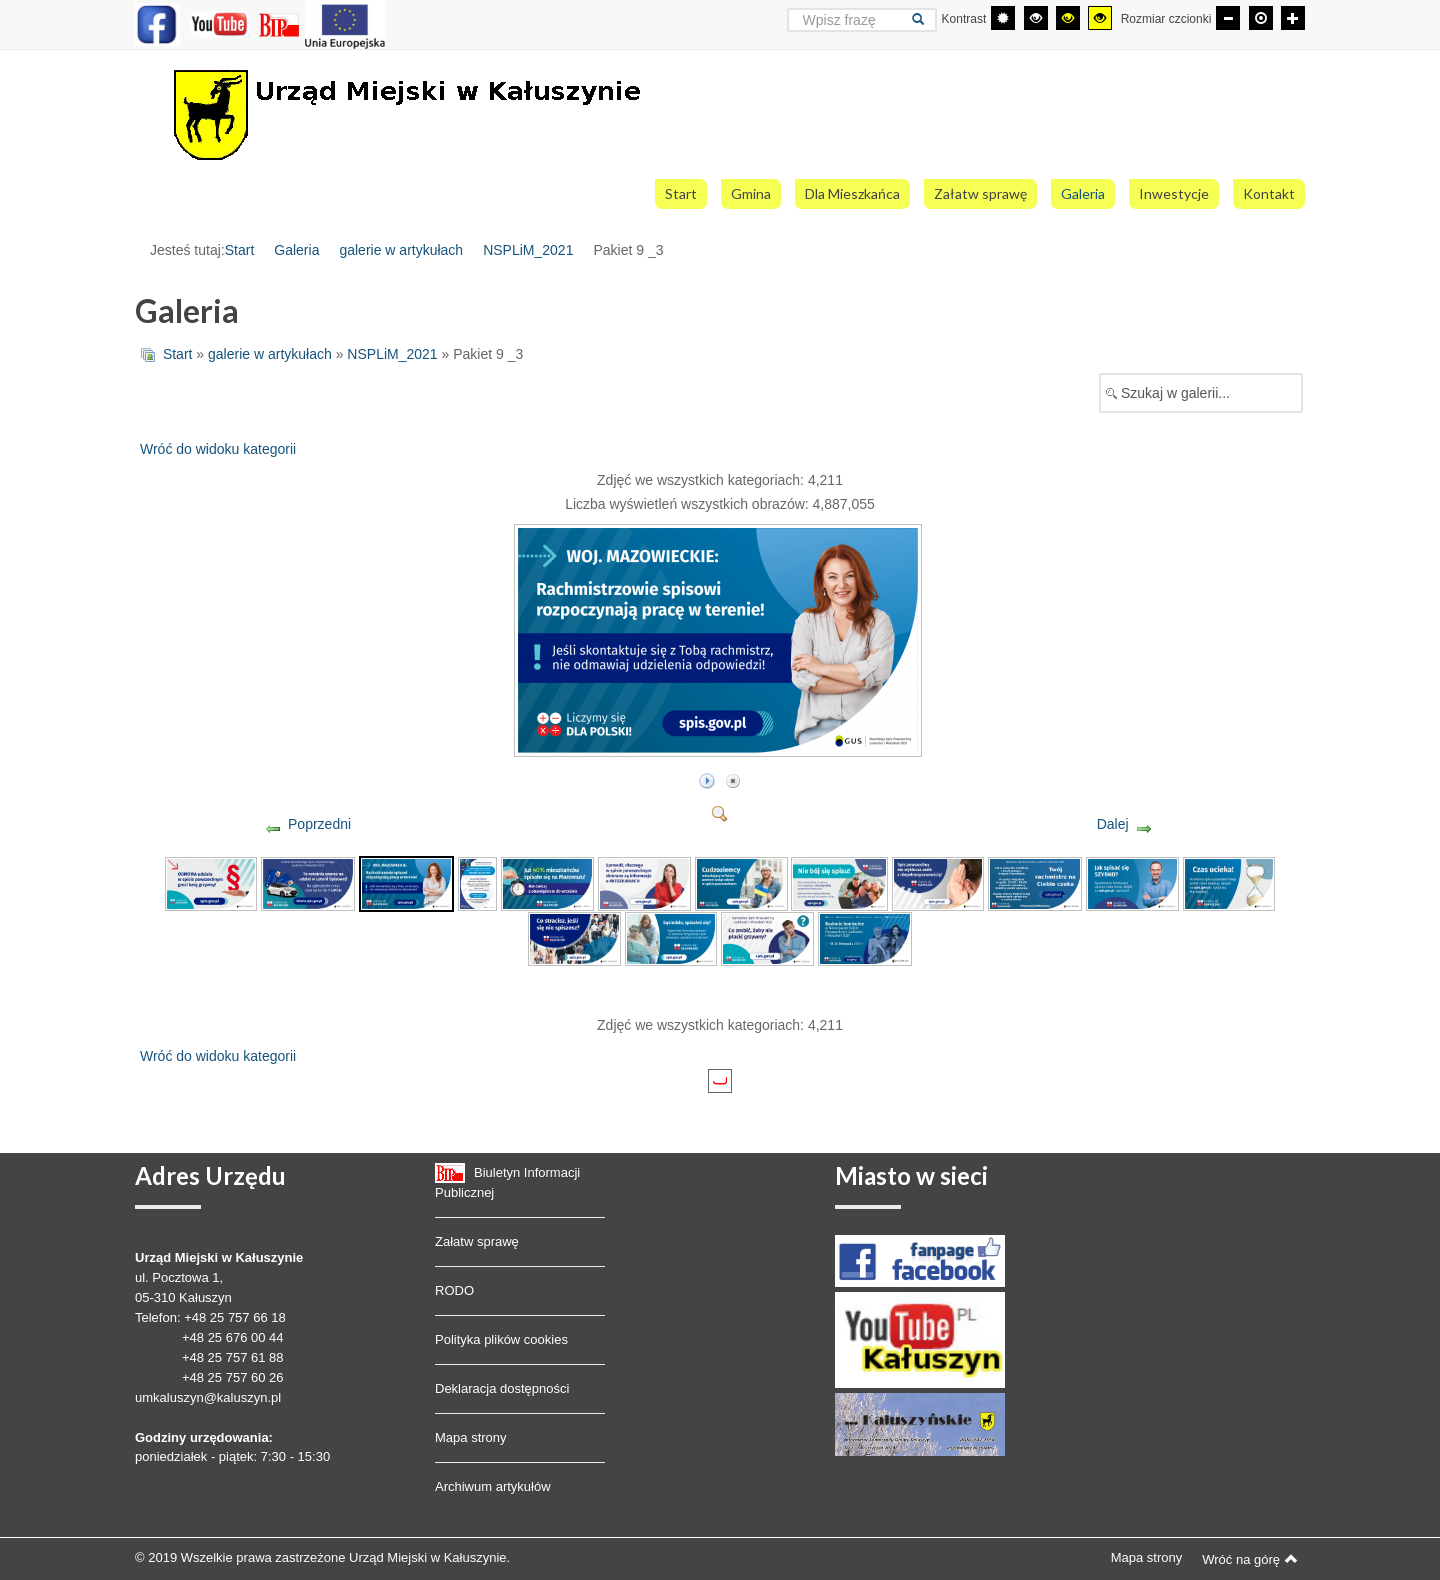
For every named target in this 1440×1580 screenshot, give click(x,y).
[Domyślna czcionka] (1261, 18)
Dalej (1113, 824)
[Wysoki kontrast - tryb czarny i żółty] (1068, 18)
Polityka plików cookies (501, 1339)
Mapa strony (471, 1437)
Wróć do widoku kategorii (218, 449)
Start (240, 250)
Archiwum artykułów (493, 1486)
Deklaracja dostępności (502, 1388)
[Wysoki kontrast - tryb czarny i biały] (1036, 18)
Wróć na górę (1250, 1559)
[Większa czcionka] (1293, 18)
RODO (454, 1290)
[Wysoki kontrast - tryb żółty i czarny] (1100, 18)
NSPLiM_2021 (528, 250)
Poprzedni (319, 824)
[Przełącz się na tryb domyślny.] (1003, 18)
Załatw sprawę (477, 1241)
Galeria (296, 250)
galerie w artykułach (401, 250)
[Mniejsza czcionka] (1228, 18)
